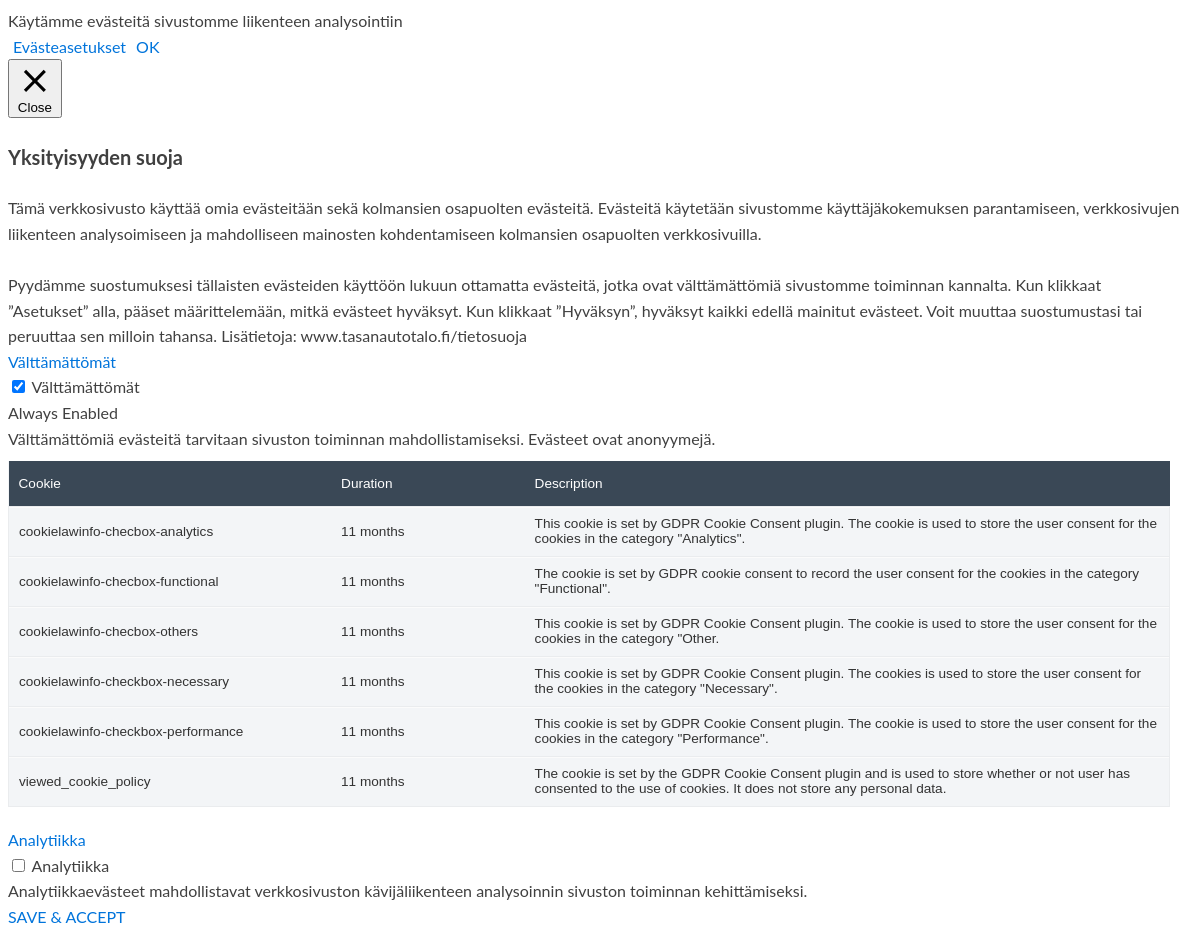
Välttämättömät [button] (62, 361)
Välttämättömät (86, 386)
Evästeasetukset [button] (69, 46)
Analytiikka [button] (47, 839)
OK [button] (147, 46)
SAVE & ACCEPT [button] (67, 916)
